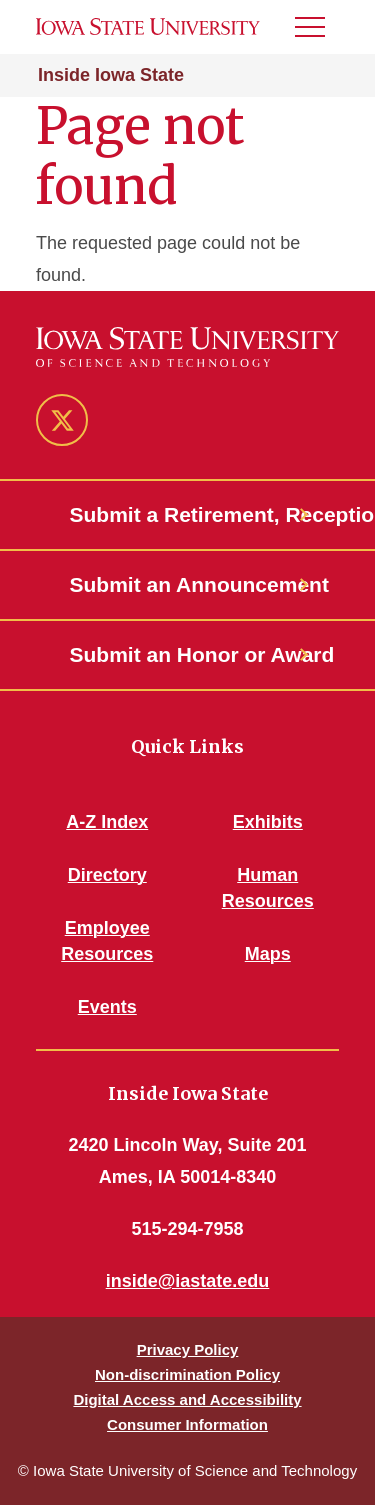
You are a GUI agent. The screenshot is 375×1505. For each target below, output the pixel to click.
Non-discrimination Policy (187, 1374)
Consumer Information (187, 1424)
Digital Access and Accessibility (187, 1399)
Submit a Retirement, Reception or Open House (188, 514)
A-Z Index (107, 822)
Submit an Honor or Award (188, 654)
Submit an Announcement (188, 584)
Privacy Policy (188, 1349)
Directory (107, 875)
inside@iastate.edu (188, 1281)
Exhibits (268, 822)
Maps (268, 954)
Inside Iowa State (111, 75)
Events (107, 1007)
